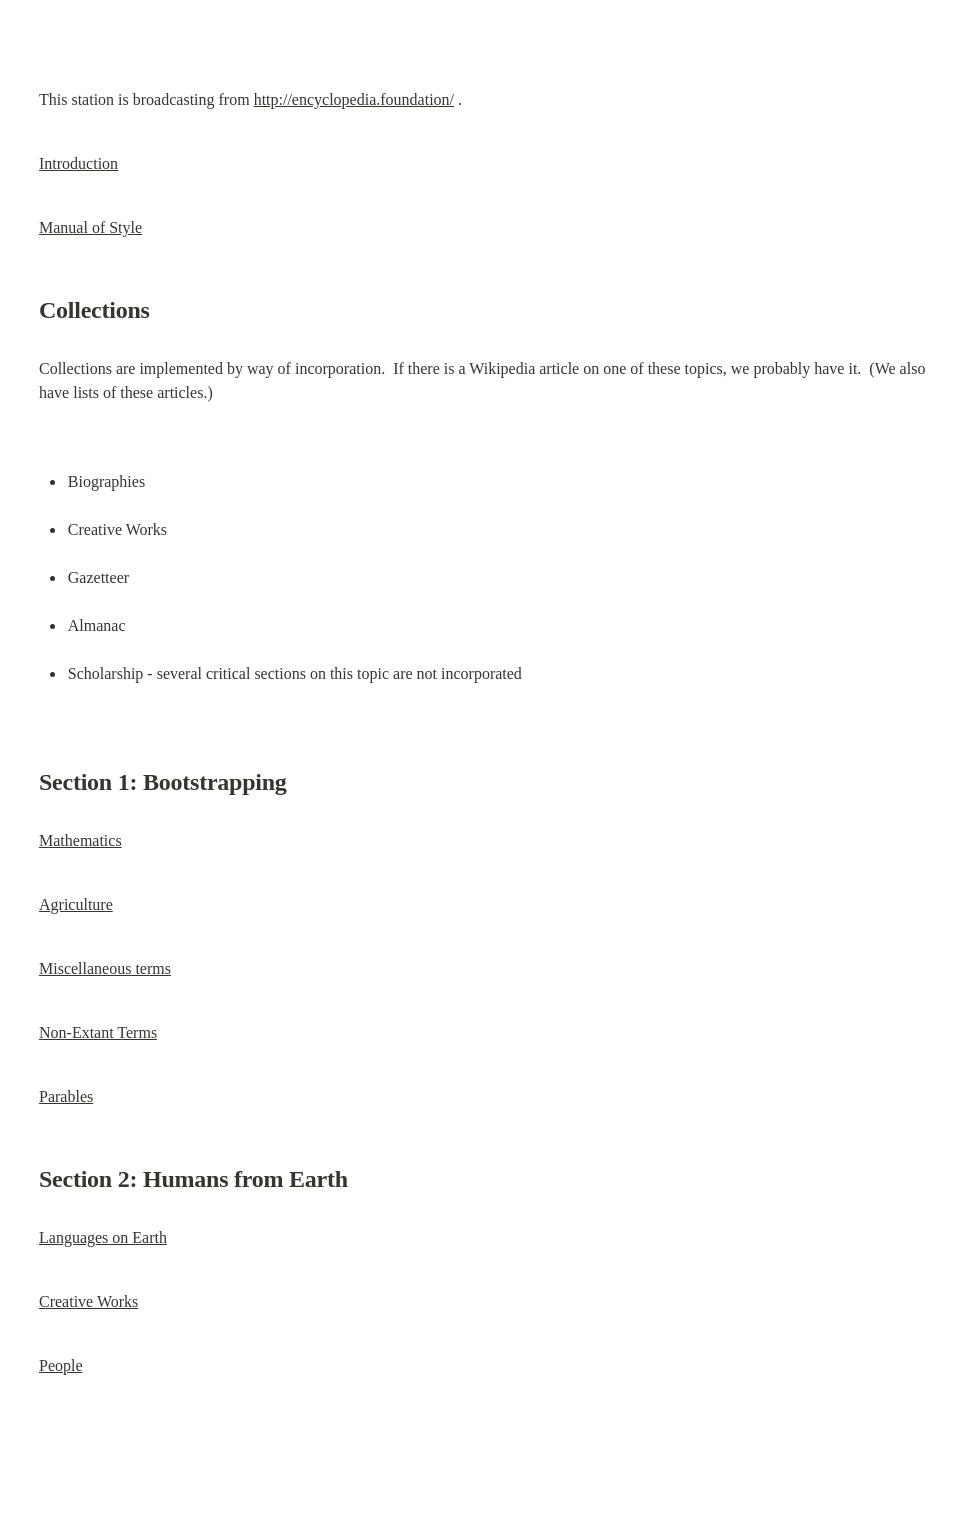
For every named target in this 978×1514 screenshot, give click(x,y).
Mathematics (80, 840)
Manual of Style (90, 227)
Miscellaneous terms (105, 968)
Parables (66, 1096)
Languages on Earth (103, 1237)
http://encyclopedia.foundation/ (354, 99)
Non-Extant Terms (98, 1032)
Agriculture (76, 904)
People (61, 1365)
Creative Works (88, 1301)
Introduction (78, 163)
